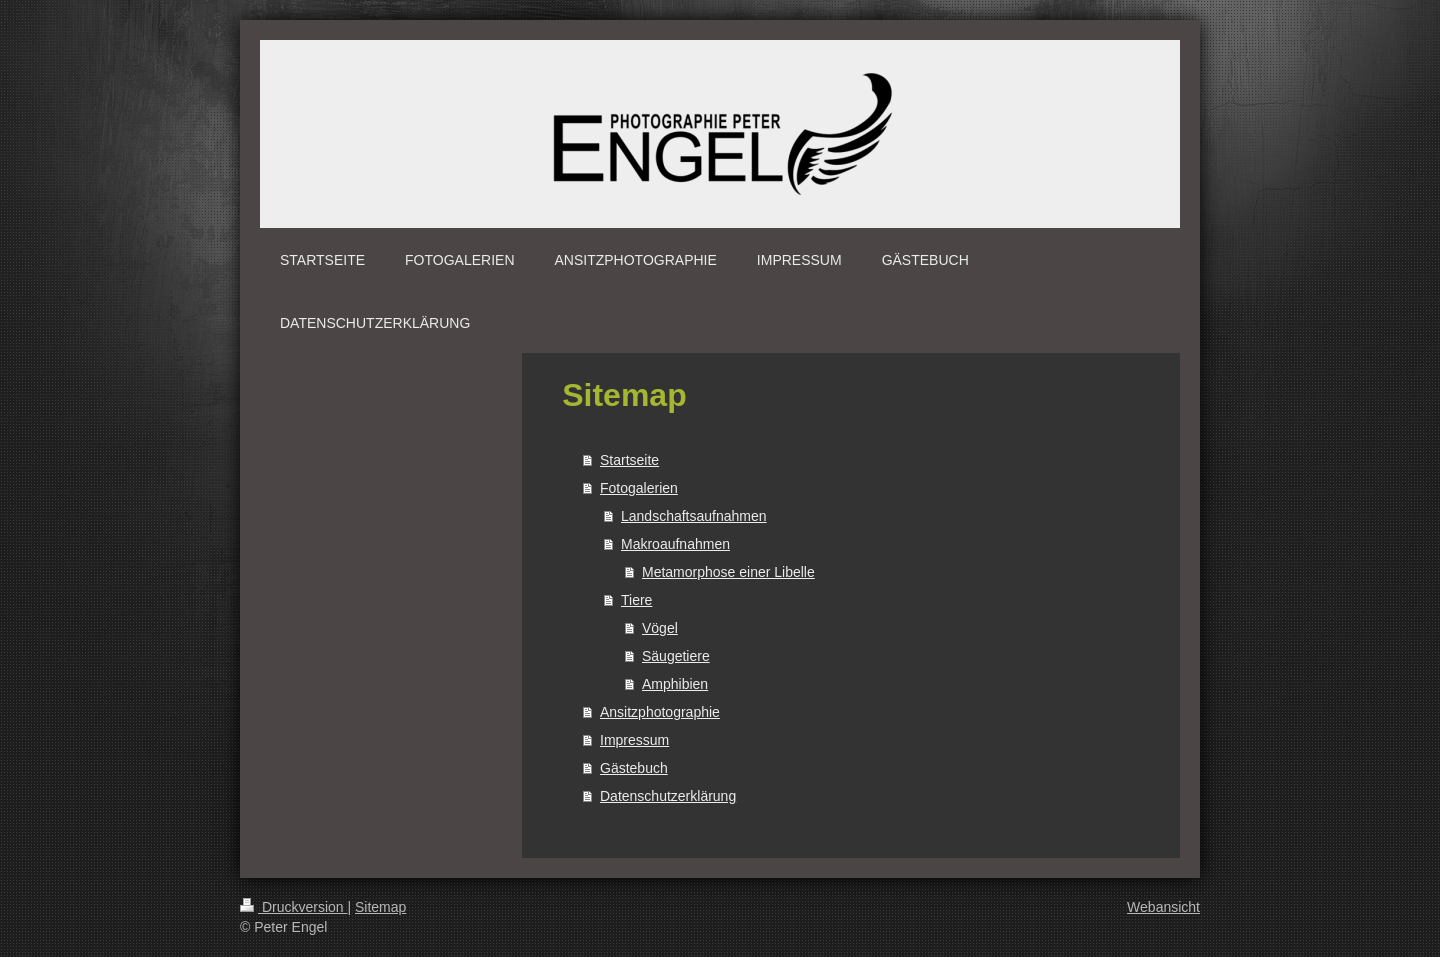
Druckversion (293, 907)
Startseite (629, 460)
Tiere (636, 600)
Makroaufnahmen (675, 544)
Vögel (660, 628)
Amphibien (675, 684)
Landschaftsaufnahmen (694, 516)
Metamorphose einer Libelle (728, 572)
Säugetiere (676, 656)
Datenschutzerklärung (668, 796)
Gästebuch (634, 768)
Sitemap (380, 907)
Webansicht (1163, 907)
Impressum (634, 740)
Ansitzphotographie (660, 712)
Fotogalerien (639, 488)
